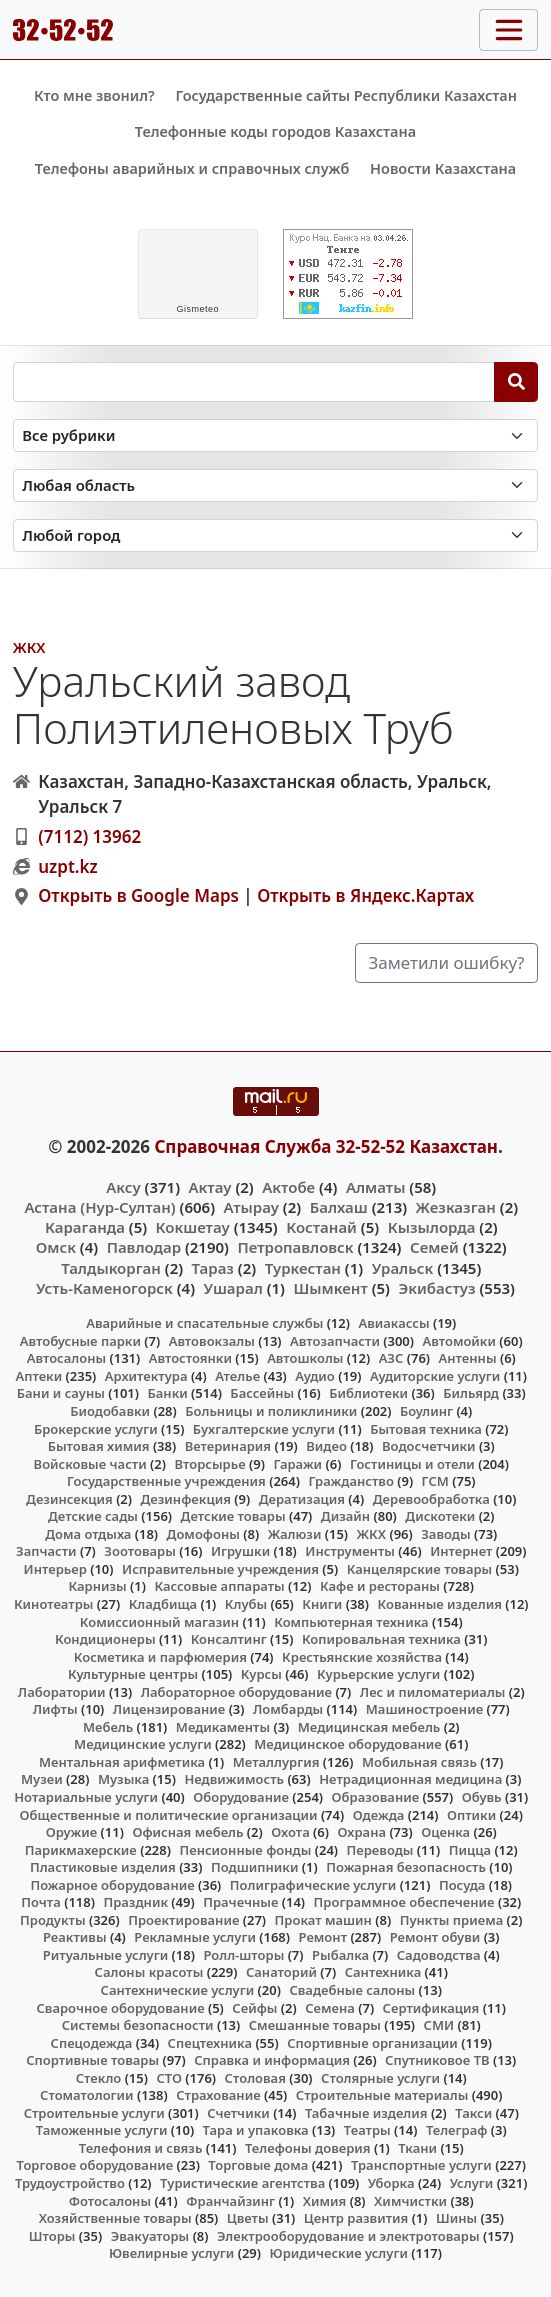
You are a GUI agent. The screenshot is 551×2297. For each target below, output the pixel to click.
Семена (330, 2008)
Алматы (376, 1187)
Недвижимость (234, 1779)
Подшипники (254, 1867)
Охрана (361, 1832)
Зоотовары (139, 1551)
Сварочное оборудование (120, 2008)
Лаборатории (62, 1692)
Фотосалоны (110, 2201)
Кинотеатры (54, 1604)
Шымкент (330, 1288)
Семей (434, 1247)
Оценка (445, 1832)
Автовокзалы (212, 1341)
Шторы (52, 2236)
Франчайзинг (230, 2201)
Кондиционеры (105, 1639)
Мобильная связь (419, 1762)
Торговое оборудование (95, 2165)
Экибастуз (436, 1288)
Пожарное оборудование (112, 1885)
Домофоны (203, 1534)
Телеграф (457, 2130)
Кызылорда (432, 1227)
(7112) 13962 (89, 836)
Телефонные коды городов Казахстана (275, 131)
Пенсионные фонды (245, 1850)
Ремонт (323, 1937)
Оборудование (241, 1797)
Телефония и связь (141, 2148)
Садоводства (439, 1955)
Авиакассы (393, 1323)
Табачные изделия (366, 2113)
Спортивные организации (372, 2043)
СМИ (439, 2025)
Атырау (251, 1207)
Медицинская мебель (369, 1727)
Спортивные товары (92, 2060)
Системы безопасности (138, 2025)
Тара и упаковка (256, 2130)
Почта (41, 1902)
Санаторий (281, 1972)
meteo (197, 309)
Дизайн (345, 1516)
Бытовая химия (99, 1446)
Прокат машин (323, 1920)
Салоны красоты (149, 1972)
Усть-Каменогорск (104, 1288)
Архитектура (146, 1376)
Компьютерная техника (351, 1622)
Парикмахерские (81, 1850)
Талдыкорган (111, 1268)
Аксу (123, 1187)
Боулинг (426, 1411)
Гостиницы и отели (412, 1464)
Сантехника (383, 1972)
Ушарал (233, 1288)
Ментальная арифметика (122, 1762)
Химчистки (410, 2201)
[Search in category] (276, 435)
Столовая (255, 2078)
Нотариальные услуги (86, 1797)
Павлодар (144, 1247)
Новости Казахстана (443, 168)
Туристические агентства (242, 2183)
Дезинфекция (186, 1499)
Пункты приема (452, 1920)
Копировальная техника (381, 1639)
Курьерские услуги (378, 1674)
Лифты (55, 1709)
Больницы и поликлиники (271, 1411)
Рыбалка (340, 1955)
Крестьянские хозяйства (362, 1657)
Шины (456, 2218)
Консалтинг (229, 1639)
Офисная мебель (187, 1832)
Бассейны (262, 1393)
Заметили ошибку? (447, 962)
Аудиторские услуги (435, 1376)
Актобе (288, 1187)
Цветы (248, 2218)
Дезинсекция (69, 1499)
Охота (290, 1832)
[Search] (516, 382)
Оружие (72, 1832)
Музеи (42, 1779)
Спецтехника (210, 2043)
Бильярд (471, 1393)
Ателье (237, 1376)
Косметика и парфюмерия (160, 1657)
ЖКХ (29, 647)
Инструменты (350, 1551)
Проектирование (183, 1920)
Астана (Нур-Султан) (99, 1207)
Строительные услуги (94, 2113)
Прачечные (240, 1902)
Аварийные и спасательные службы (204, 1323)
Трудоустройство (70, 2183)
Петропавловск (295, 1247)
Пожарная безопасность (406, 1867)
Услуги (472, 2183)
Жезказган (456, 1207)
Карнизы (97, 1586)
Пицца (470, 1850)
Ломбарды (288, 1709)
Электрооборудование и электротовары (348, 2236)
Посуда (462, 1885)
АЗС (391, 1358)
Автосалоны (66, 1358)
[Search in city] (276, 535)
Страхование (218, 2095)
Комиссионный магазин (159, 1622)
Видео (326, 1446)
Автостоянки (190, 1358)
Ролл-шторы (243, 1955)
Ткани (417, 2148)
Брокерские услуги (96, 1429)
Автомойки (459, 1341)
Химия (325, 2201)
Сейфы (254, 2008)
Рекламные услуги (195, 1937)
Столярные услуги (380, 2078)
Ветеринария (228, 1446)
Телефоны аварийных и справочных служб (192, 168)
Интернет (461, 1551)
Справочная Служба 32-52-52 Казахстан (326, 1146)
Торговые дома (258, 2165)
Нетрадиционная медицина (410, 1779)
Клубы (246, 1604)
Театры (367, 2130)
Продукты (53, 1920)
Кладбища (163, 1604)
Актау (210, 1187)
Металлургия (276, 1762)
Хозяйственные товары (115, 2218)
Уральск (403, 1268)
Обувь (482, 1797)
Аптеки (38, 1376)
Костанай (321, 1227)
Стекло (99, 2078)
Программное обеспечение (404, 1902)
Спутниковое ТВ (437, 2060)
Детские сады (93, 1516)
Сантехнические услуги (178, 1990)
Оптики (471, 1815)
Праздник (135, 1902)
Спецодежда (92, 2043)
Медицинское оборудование (347, 1744)
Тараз (213, 1268)
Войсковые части (90, 1464)
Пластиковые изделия (103, 1867)
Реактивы (75, 1937)
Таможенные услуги (102, 2130)
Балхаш (339, 1207)
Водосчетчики (428, 1446)
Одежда (379, 1815)
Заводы (445, 1534)
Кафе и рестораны (380, 1586)
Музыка (123, 1779)
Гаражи (297, 1464)
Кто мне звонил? (94, 95)
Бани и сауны (61, 1393)
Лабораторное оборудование (236, 1692)
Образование (376, 1797)
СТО (169, 2078)
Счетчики (238, 2113)
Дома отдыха (88, 1534)
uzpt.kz (68, 866)
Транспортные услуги (421, 2165)
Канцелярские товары (420, 1569)
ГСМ (435, 1481)
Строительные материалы (382, 2095)
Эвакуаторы (150, 2236)
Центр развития (356, 2218)
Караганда (85, 1227)
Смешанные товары (315, 2025)
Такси (473, 2113)
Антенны (468, 1358)
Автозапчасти (335, 1341)
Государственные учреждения (166, 1481)
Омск (56, 1247)
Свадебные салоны (352, 1990)
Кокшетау (193, 1227)
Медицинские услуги (143, 1744)
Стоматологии (87, 2095)
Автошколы (305, 1358)
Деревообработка (431, 1499)
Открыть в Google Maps (138, 895)
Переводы (380, 1850)
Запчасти (46, 1551)
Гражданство (350, 1481)
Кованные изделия (440, 1604)
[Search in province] (276, 485)
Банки (167, 1393)
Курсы (261, 1674)
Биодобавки (110, 1411)
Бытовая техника (426, 1429)
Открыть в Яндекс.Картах (365, 895)
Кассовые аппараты (219, 1586)
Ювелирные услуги (171, 2253)
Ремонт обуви (435, 1937)
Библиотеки (368, 1393)
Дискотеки (440, 1516)
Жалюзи (295, 1534)
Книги (322, 1604)
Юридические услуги (339, 2253)
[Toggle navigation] (508, 30)
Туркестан (303, 1268)
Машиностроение (424, 1709)
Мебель (108, 1727)
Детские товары (233, 1516)
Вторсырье (209, 1464)
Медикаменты (223, 1727)
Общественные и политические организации (169, 1815)
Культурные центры (133, 1674)
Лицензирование (169, 1709)
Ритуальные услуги (105, 1955)
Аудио (315, 1376)
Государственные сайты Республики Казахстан (346, 95)
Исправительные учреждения (220, 1569)
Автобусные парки (80, 1341)
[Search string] (254, 382)
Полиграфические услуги (313, 1885)
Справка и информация (272, 2060)
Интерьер (55, 1569)
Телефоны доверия (308, 2148)
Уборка (391, 2183)
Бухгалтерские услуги (264, 1429)
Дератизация (302, 1499)
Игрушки (240, 1551)
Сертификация (431, 2008)
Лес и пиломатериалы (433, 1692)
